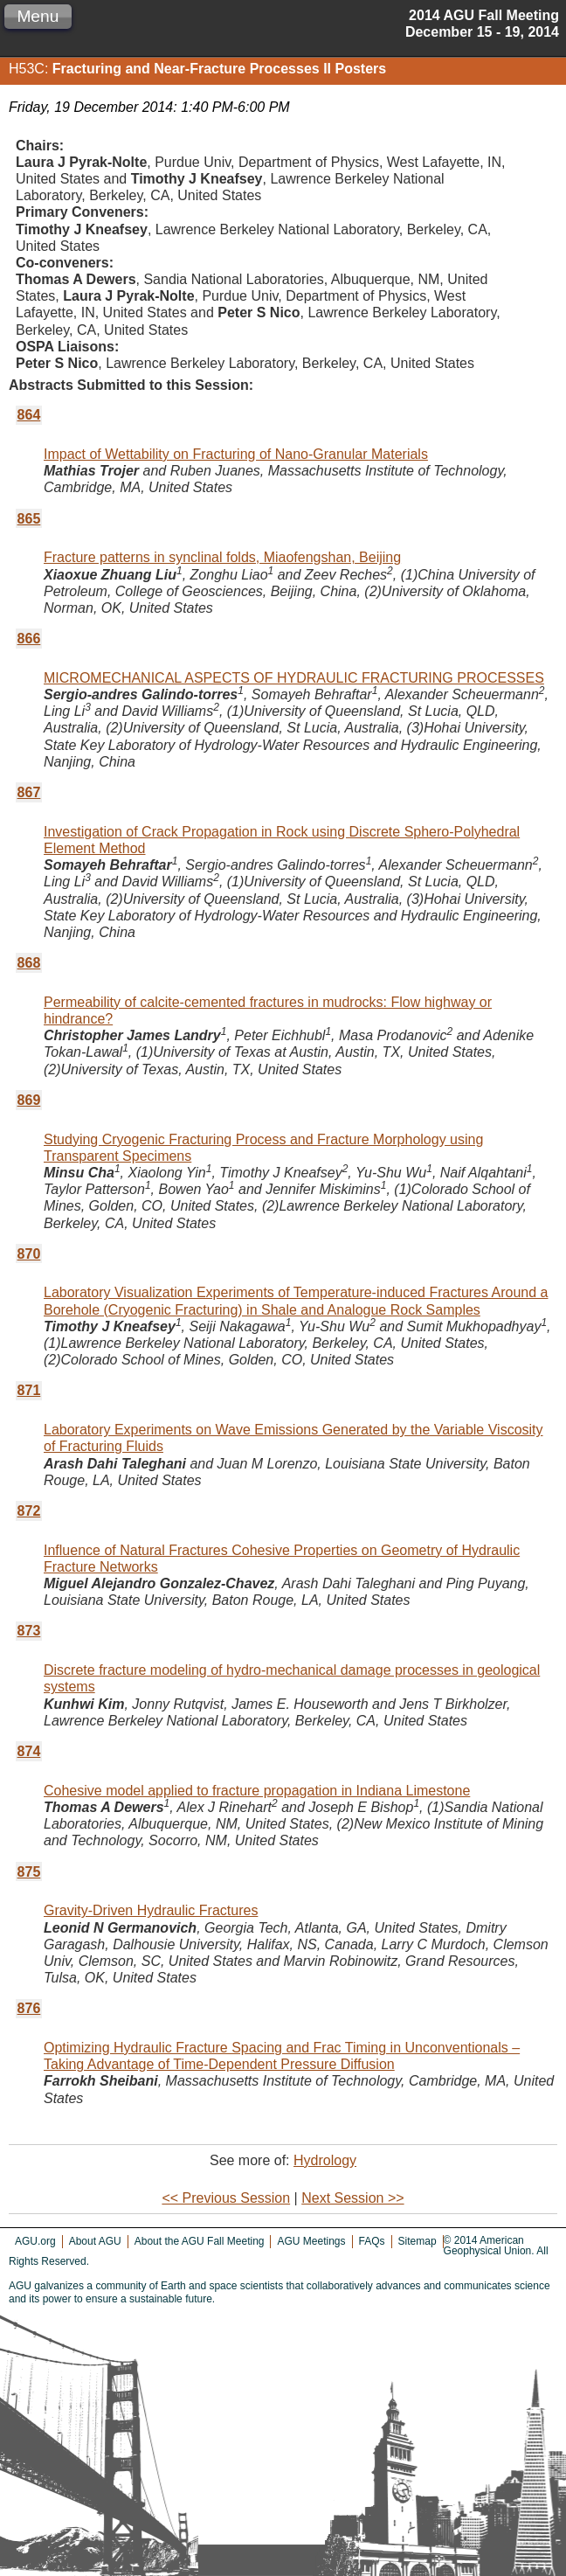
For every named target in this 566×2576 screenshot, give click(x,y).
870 (29, 1253)
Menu (38, 16)
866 (29, 638)
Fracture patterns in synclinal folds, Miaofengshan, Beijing (222, 557)
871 (29, 1390)
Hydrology (324, 2160)
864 (29, 414)
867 (29, 792)
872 (29, 1510)
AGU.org (35, 2241)
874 (29, 1751)
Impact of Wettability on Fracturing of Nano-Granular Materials (236, 454)
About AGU (95, 2241)
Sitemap (417, 2241)
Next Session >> (352, 2198)
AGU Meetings (311, 2241)
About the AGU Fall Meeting (200, 2241)
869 (29, 1100)
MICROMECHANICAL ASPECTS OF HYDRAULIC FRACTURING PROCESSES (294, 677)
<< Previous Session (226, 2198)
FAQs (372, 2241)
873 (29, 1630)
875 (29, 1871)
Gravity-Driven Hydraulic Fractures (151, 1910)
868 (29, 962)
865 (29, 518)
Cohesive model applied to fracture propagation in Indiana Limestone (257, 1790)
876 (29, 2008)
